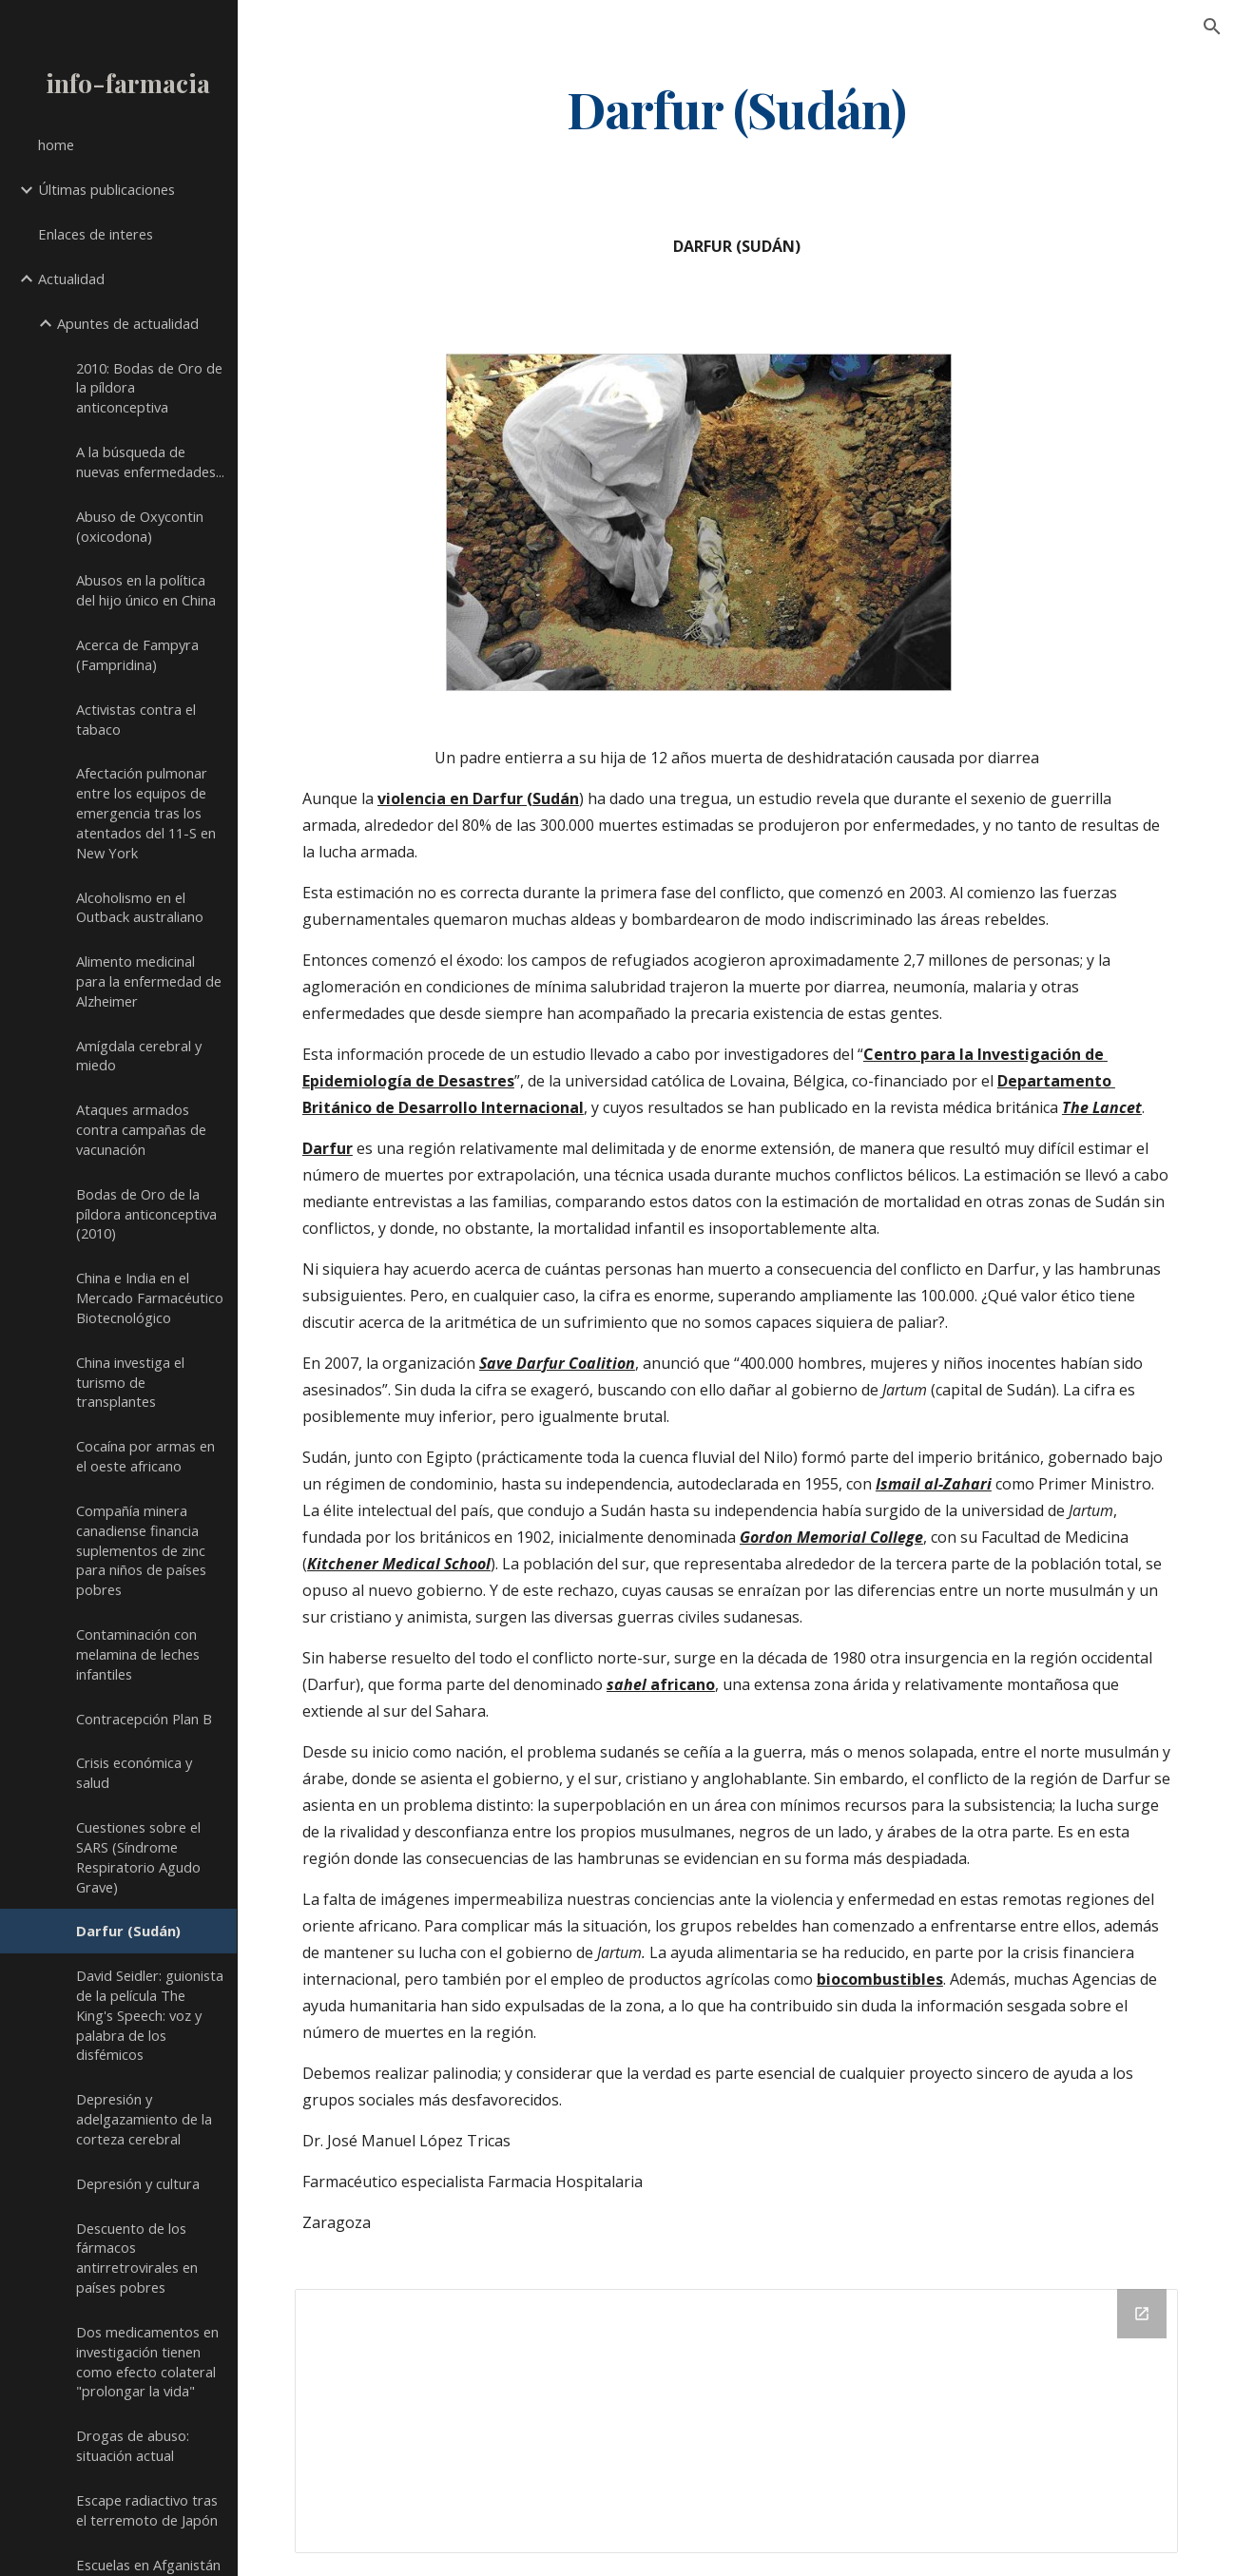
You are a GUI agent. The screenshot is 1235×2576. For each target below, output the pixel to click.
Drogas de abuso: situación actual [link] (132, 2445)
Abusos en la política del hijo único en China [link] (146, 589)
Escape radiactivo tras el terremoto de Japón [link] (147, 2509)
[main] (736, 108)
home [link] (56, 144)
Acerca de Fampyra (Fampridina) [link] (137, 654)
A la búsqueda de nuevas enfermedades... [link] (150, 461)
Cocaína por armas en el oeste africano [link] (145, 1455)
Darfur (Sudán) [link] (128, 1930)
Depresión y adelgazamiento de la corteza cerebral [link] (144, 2118)
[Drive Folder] (736, 2421)
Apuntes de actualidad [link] (128, 323)
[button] (1212, 26)
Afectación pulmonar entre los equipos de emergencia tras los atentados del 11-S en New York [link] (146, 812)
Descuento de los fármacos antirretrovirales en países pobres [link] (137, 2258)
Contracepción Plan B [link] (144, 1718)
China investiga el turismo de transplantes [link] (130, 1382)
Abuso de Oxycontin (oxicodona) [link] (139, 526)
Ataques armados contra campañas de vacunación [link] (141, 1129)
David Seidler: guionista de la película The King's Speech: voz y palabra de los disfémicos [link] (149, 2015)
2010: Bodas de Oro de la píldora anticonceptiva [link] (149, 387)
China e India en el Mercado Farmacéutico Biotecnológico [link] (149, 1297)
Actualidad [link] (71, 278)
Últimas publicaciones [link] (106, 189)
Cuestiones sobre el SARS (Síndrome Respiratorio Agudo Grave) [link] (138, 1856)
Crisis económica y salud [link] (134, 1772)
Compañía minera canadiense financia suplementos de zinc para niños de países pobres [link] (141, 1550)
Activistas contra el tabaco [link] (136, 719)
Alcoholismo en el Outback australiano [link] (139, 907)
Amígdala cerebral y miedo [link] (139, 1055)
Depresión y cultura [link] (138, 2183)
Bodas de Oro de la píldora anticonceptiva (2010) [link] (146, 1213)
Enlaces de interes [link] (95, 233)
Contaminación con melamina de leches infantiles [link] (138, 1653)
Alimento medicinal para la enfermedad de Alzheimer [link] (149, 981)
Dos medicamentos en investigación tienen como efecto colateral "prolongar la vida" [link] (147, 2361)
